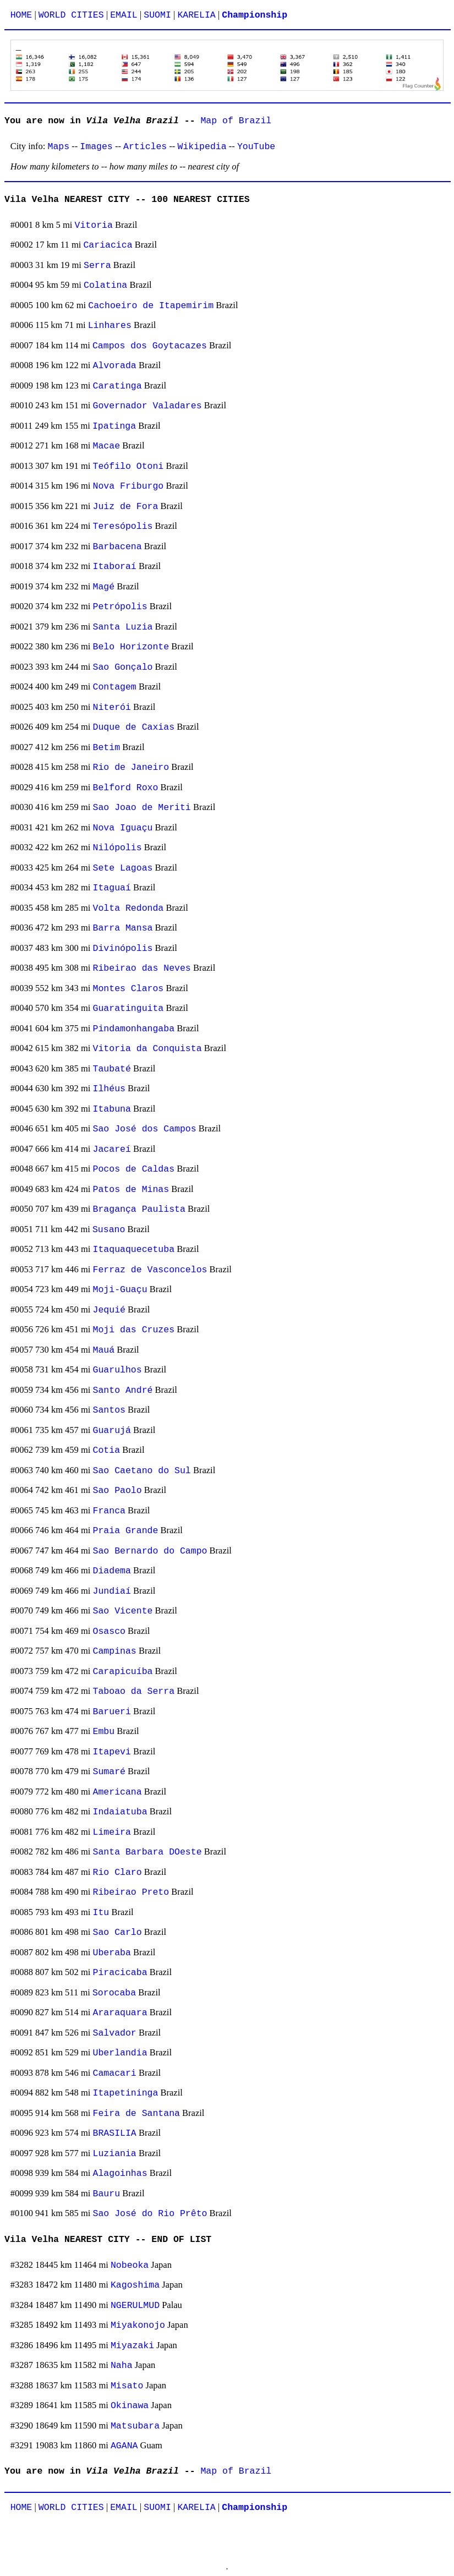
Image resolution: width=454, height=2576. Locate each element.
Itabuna (112, 1109)
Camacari (114, 2073)
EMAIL (124, 15)
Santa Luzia (123, 627)
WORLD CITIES (71, 15)
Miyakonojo (138, 2325)
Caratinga (117, 386)
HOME (21, 15)
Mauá (104, 1350)
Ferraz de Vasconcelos (150, 1270)
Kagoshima (135, 2285)
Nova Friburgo (128, 486)
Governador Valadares (147, 406)
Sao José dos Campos (144, 1129)
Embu (104, 1731)
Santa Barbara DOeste (147, 1852)
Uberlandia (120, 2053)
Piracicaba (120, 1972)
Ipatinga (114, 426)
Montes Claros (128, 988)
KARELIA (196, 15)
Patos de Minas (131, 1189)
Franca (109, 1511)
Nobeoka (130, 2265)
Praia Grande (125, 1530)
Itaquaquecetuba (134, 1249)
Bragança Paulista (139, 1209)
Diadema (112, 1571)
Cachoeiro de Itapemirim (151, 305)
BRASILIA (114, 2133)
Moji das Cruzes (134, 1330)
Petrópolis (120, 606)
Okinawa (130, 2405)
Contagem (114, 687)
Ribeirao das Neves (142, 968)
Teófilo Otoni (128, 466)
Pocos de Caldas (134, 1169)
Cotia (107, 1450)
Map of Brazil (235, 121)
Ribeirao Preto (131, 1892)
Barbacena (117, 547)
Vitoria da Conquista (147, 1048)
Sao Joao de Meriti (142, 807)
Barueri (112, 1712)
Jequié (109, 1310)
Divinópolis (123, 948)
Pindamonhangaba (134, 1029)
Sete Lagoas (123, 868)
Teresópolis (123, 526)
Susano (108, 1229)
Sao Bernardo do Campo (150, 1551)
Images (96, 146)
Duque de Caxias (134, 727)
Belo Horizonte (131, 647)
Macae (107, 446)
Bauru (107, 2194)
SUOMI (157, 15)
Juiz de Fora (125, 506)
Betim (107, 747)
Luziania (114, 2153)
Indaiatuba (120, 1812)
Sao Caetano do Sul (142, 1470)
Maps (59, 146)
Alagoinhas (120, 2173)
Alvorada (114, 365)
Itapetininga (125, 2093)
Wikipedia (202, 146)
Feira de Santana (136, 2113)
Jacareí (112, 1149)
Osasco (109, 1631)
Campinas (114, 1651)
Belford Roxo (125, 788)
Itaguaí (112, 888)
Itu (101, 1912)
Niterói (112, 707)
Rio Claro (117, 1872)
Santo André (123, 1390)
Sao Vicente (123, 1611)
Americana (117, 1792)
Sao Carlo (117, 1932)
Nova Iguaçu (123, 828)
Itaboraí (114, 566)
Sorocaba (114, 1993)
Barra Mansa (123, 928)
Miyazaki (132, 2345)
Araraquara (120, 2013)
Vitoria (94, 225)
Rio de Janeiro (131, 767)
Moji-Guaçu (120, 1289)
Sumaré (109, 1771)
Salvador (114, 2033)
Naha (122, 2365)
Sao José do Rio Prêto (150, 2213)
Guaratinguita (128, 1008)
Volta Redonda (128, 908)
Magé (104, 587)
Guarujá (112, 1430)
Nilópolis (117, 848)
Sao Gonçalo (123, 667)
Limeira (112, 1832)
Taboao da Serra (134, 1691)
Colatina (105, 285)
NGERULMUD (135, 2305)
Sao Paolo (117, 1490)
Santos (109, 1410)
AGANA (124, 2446)
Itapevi (112, 1752)
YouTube (256, 146)
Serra (97, 265)
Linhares (110, 325)
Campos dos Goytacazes (149, 346)
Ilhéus (109, 1089)
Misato (127, 2386)
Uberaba (112, 1953)
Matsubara (135, 2426)
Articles (145, 146)
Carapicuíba (123, 1671)
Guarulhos (117, 1370)
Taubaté (112, 1069)
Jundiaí (112, 1591)
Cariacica (107, 245)
